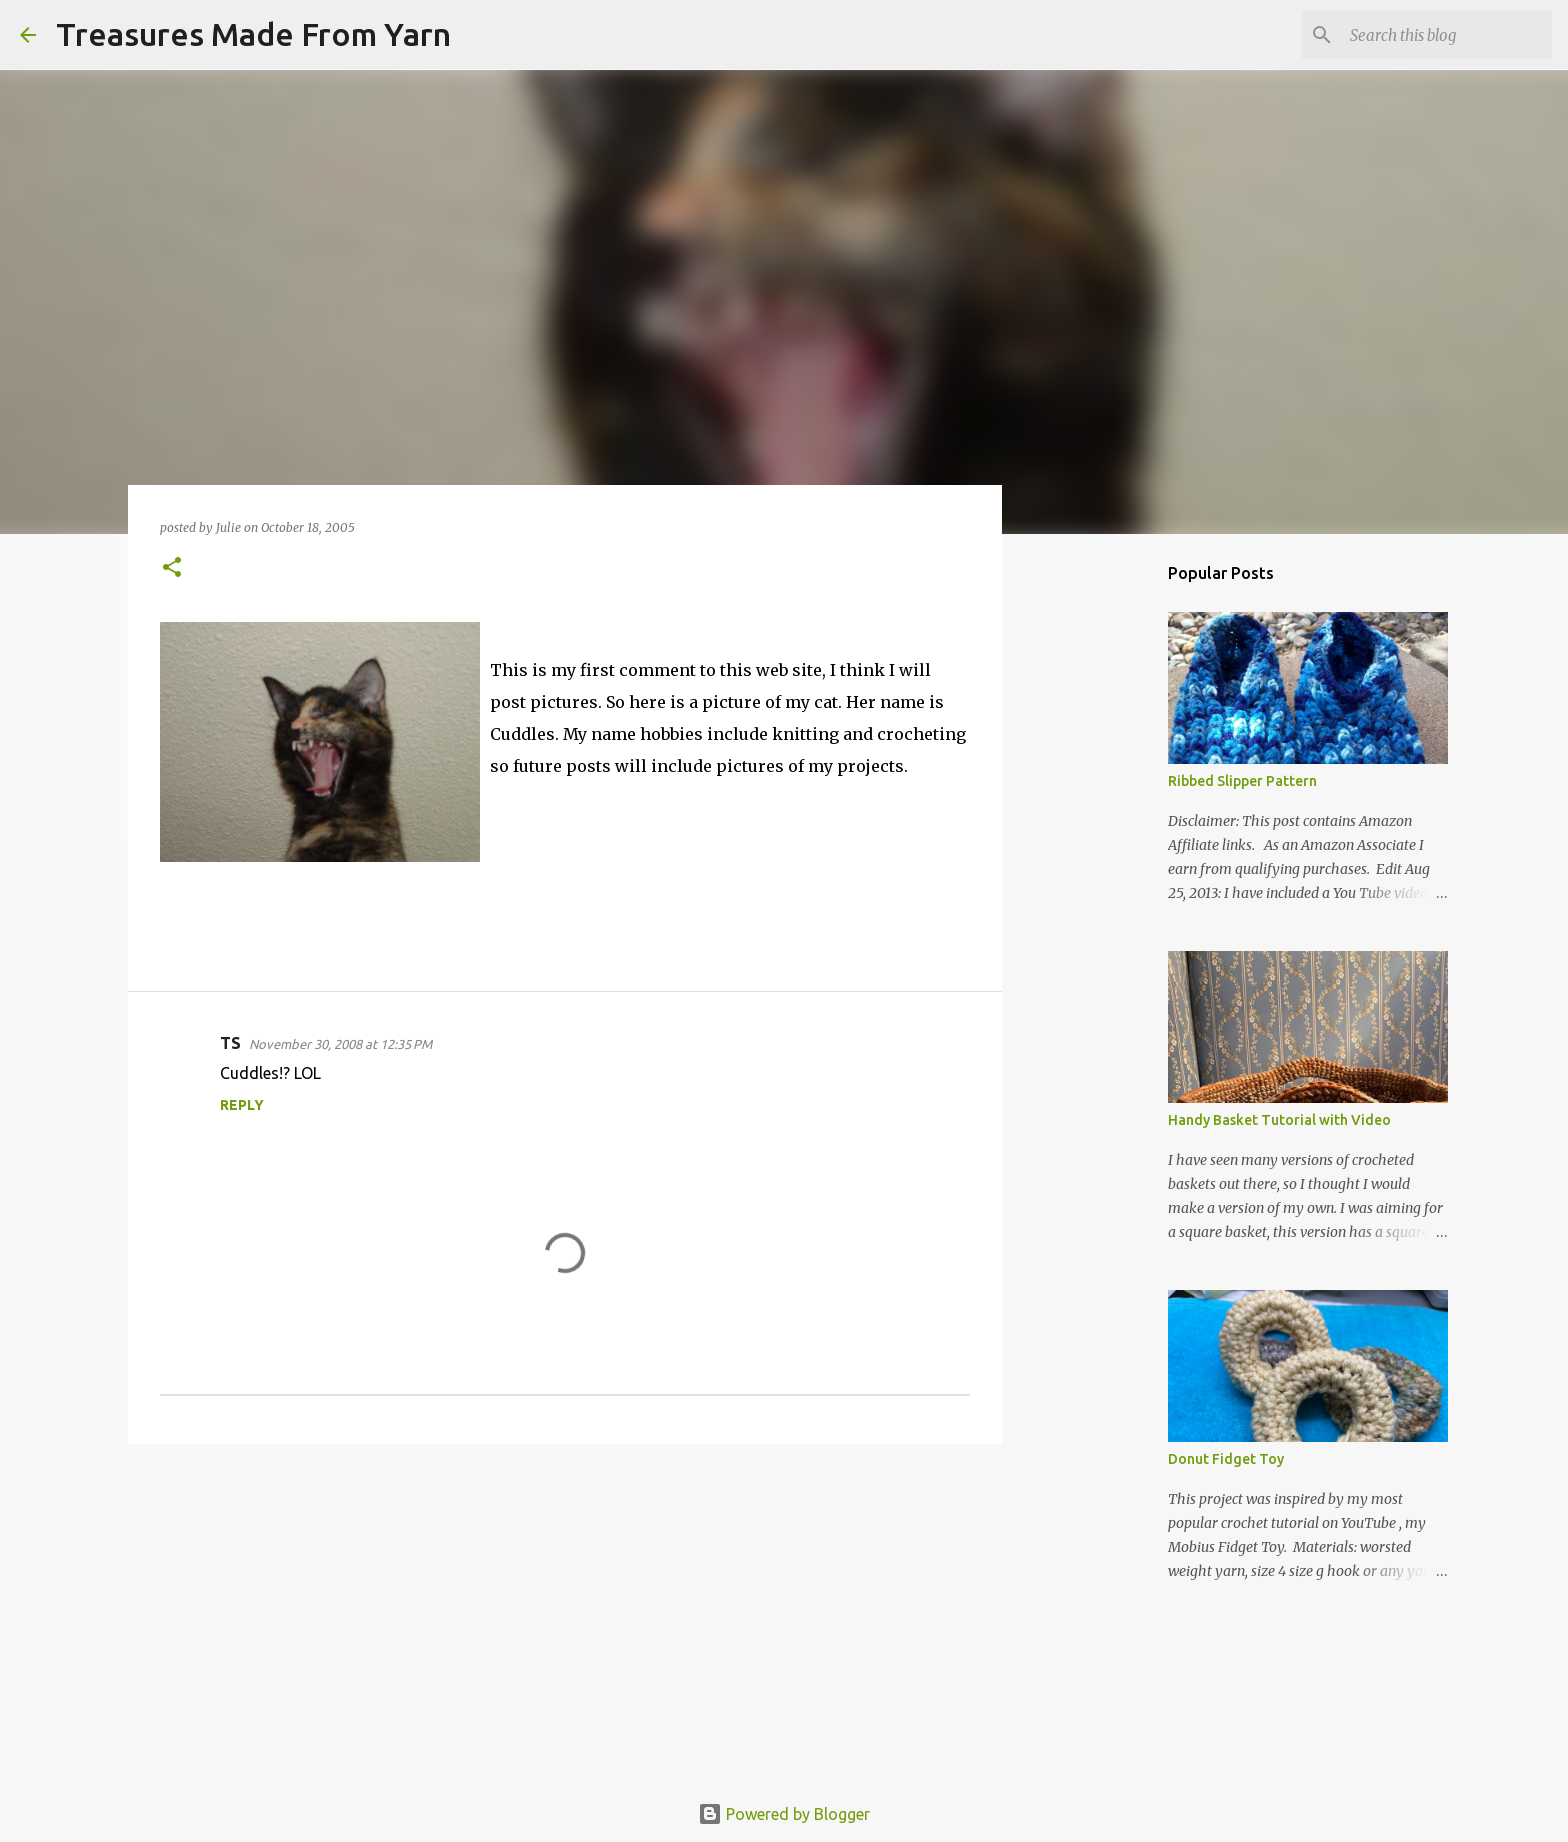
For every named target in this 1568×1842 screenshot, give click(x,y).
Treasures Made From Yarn (253, 34)
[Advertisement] (565, 1614)
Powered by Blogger (784, 1814)
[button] (172, 568)
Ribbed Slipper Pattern (1242, 781)
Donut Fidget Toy (1226, 1459)
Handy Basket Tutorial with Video (1279, 1120)
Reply (242, 1105)
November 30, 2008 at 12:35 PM (340, 1044)
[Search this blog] (1447, 35)
